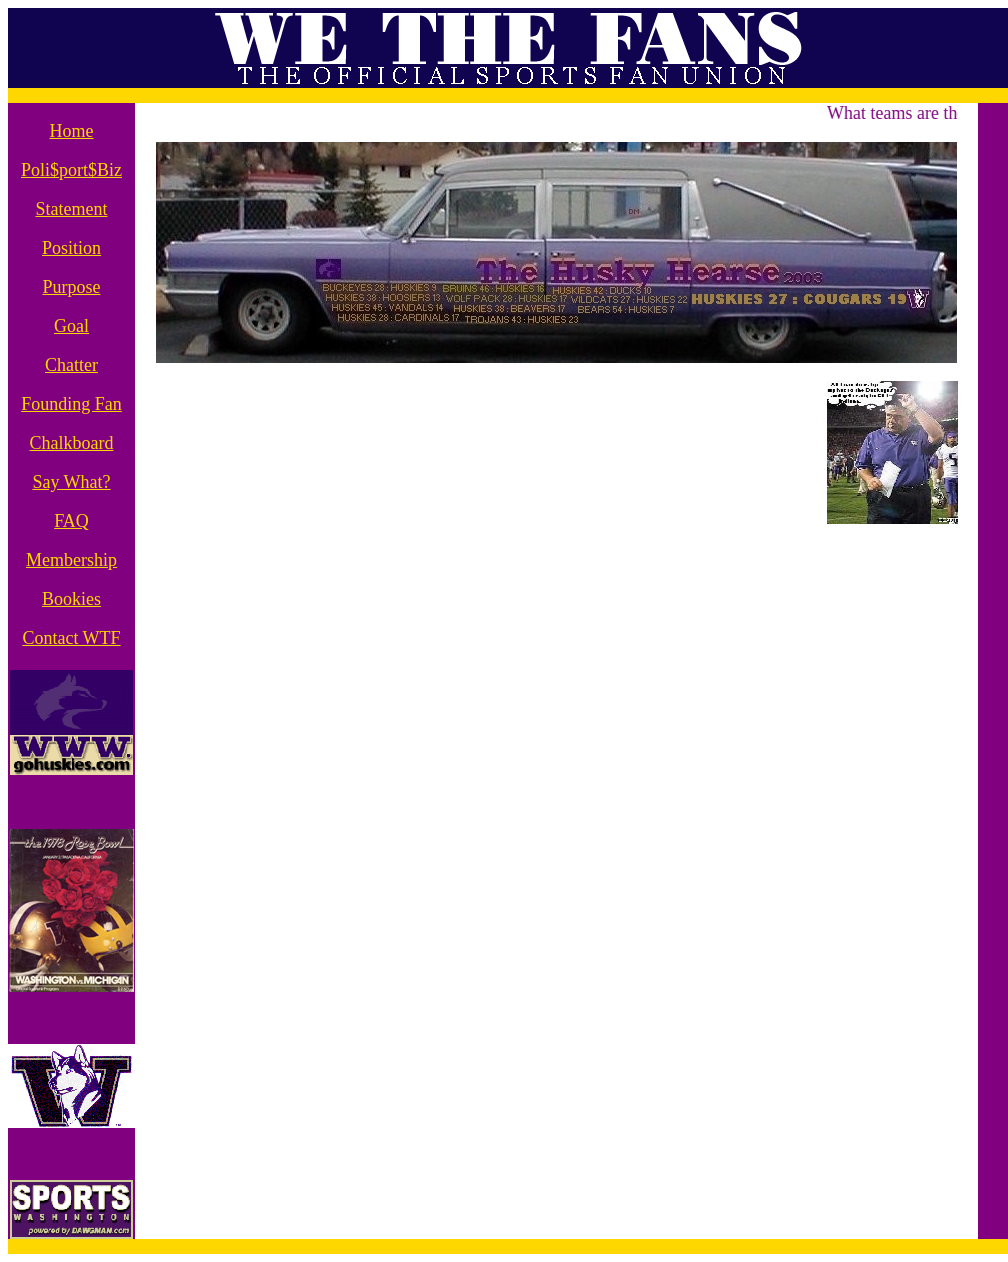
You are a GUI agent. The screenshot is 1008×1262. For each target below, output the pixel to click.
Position (71, 248)
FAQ (71, 521)
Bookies (71, 599)
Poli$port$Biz (71, 170)
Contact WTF (71, 638)
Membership (71, 560)
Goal (71, 326)
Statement (72, 209)
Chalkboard (72, 443)
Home (72, 131)
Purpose (72, 287)
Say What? (71, 482)
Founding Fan (71, 404)
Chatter (71, 365)
